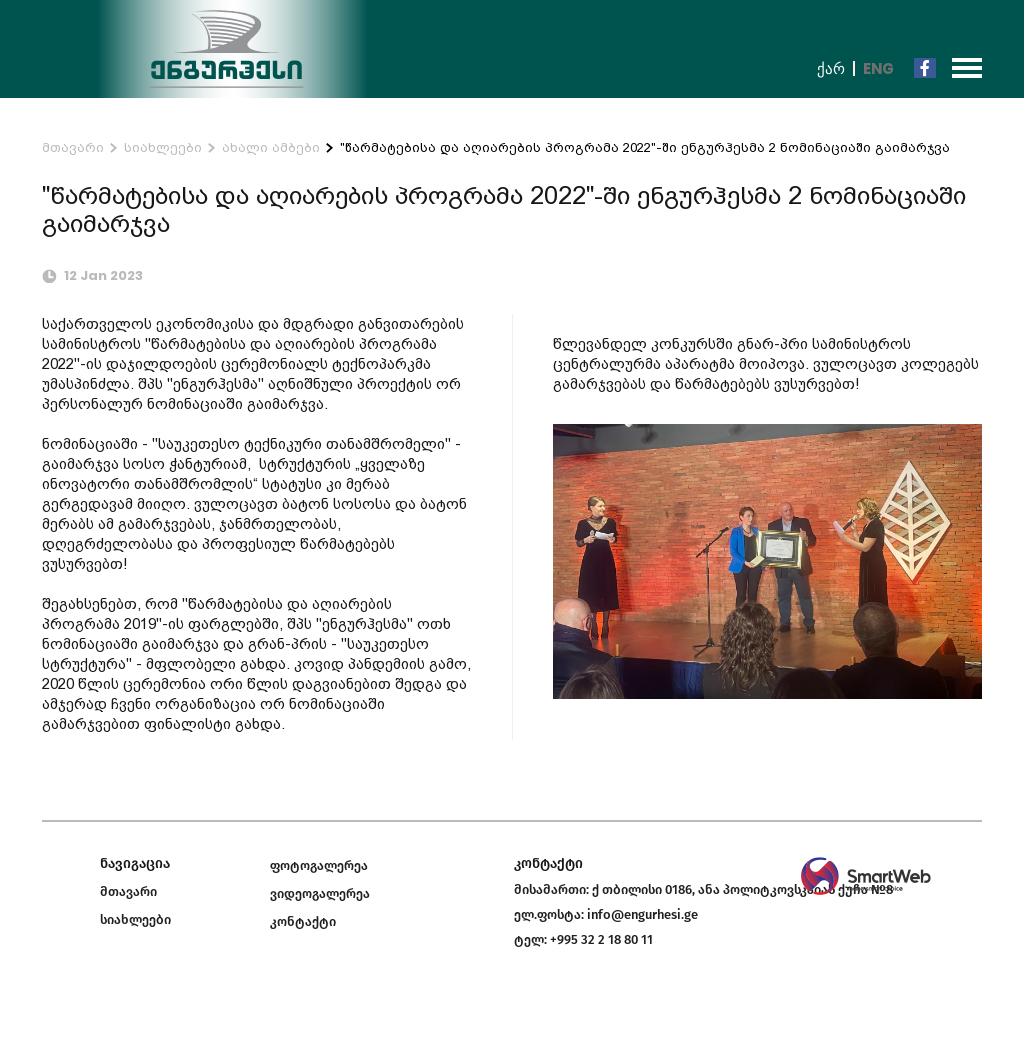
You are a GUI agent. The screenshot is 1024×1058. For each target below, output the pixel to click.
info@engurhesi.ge (642, 914)
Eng (878, 68)
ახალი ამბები (271, 147)
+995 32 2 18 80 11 (601, 939)
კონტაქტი (303, 921)
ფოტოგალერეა (319, 865)
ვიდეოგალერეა (320, 893)
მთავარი (73, 147)
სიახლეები (163, 147)
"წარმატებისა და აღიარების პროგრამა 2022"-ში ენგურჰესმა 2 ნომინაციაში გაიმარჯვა (645, 147)
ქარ (831, 68)
